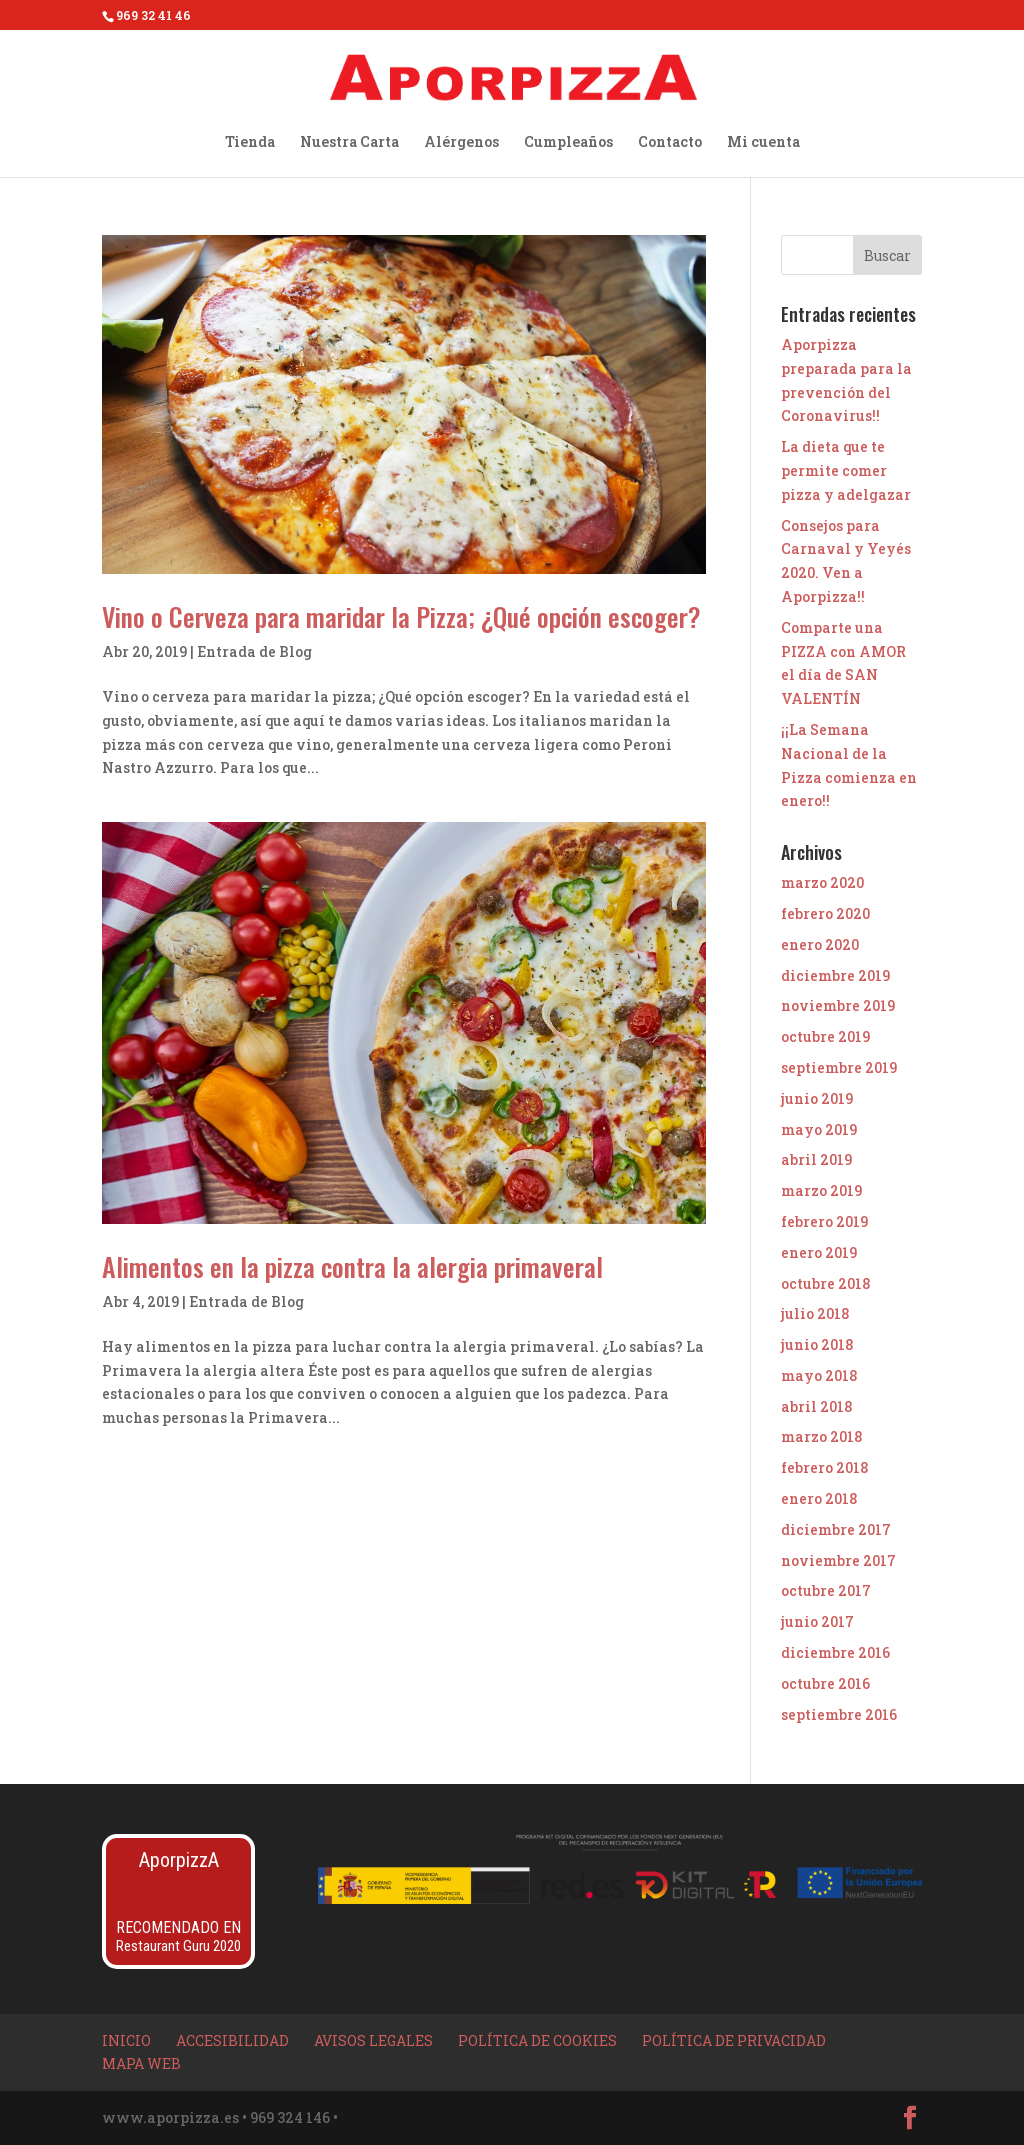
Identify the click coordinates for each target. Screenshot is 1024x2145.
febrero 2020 (825, 913)
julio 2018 (815, 1313)
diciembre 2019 (835, 975)
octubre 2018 (825, 1283)
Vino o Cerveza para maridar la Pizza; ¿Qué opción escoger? (401, 616)
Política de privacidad (734, 2040)
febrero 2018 (824, 1467)
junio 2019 (817, 1098)
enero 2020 (820, 944)
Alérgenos (461, 143)
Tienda (250, 143)
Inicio (126, 2040)
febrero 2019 (824, 1221)
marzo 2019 (821, 1190)
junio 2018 (817, 1344)
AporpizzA (179, 1860)
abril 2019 (816, 1159)
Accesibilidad (232, 2040)
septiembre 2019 (839, 1067)
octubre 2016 (825, 1683)
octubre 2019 (825, 1036)
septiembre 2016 (839, 1714)
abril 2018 (816, 1406)
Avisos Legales (373, 2040)
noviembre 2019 (838, 1005)
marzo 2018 (821, 1436)
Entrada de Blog (254, 651)
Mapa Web (141, 2063)
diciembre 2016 (835, 1652)
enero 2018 (819, 1498)
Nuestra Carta (349, 143)
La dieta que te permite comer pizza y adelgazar (846, 470)
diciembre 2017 (836, 1529)
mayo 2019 (819, 1129)
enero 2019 (819, 1252)
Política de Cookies (537, 2040)
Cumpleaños (568, 143)
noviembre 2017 (838, 1560)
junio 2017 (817, 1621)
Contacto (670, 143)
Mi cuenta (763, 143)
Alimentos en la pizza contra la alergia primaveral (352, 1266)
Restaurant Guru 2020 (178, 1946)
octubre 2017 (826, 1590)
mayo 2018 (819, 1375)
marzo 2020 (822, 882)
